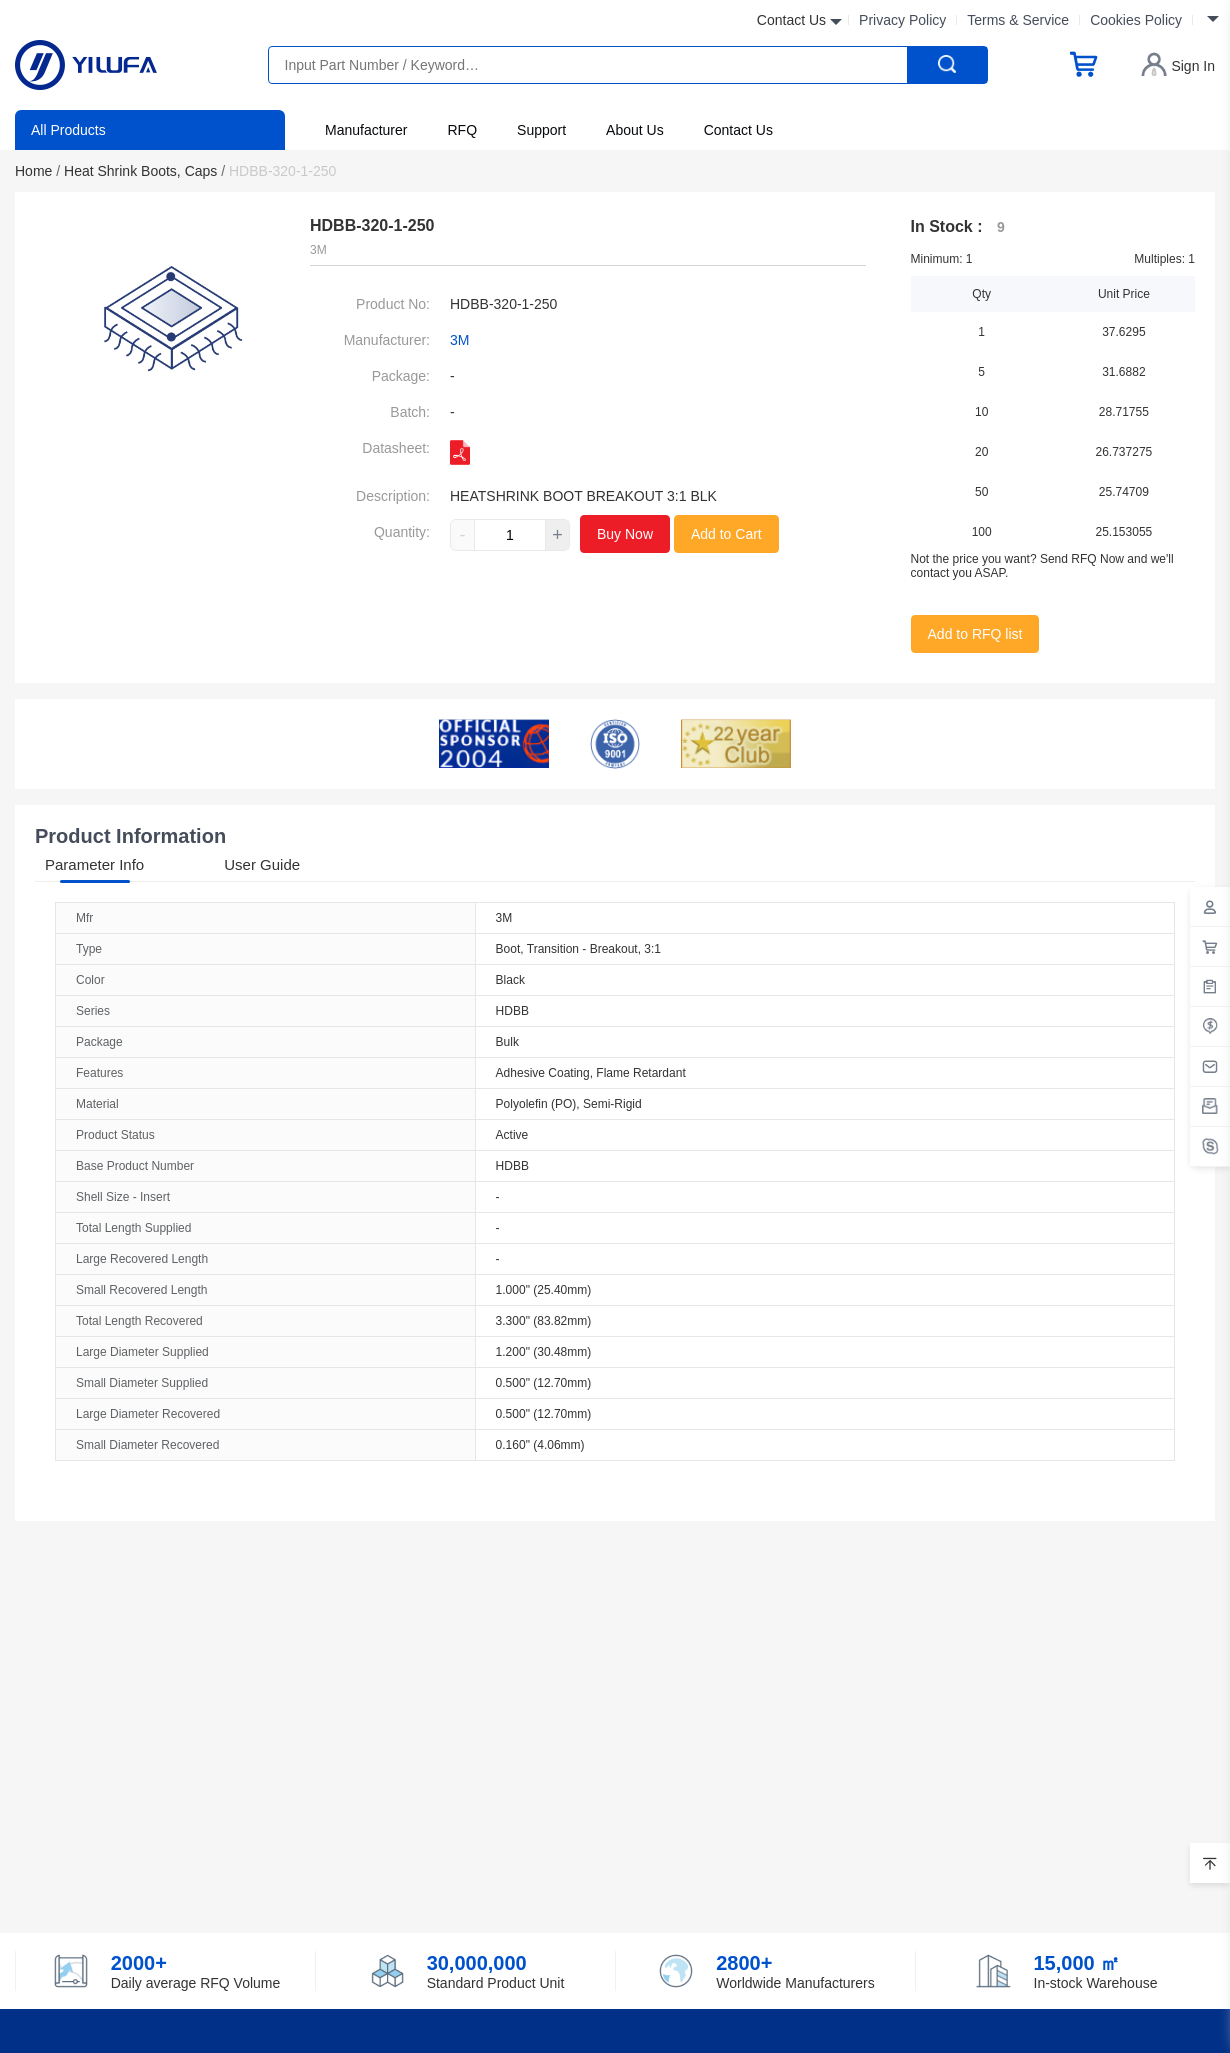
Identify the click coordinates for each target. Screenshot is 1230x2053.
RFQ (462, 130)
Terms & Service (1018, 20)
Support (541, 130)
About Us (635, 130)
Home (37, 171)
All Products (68, 130)
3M (459, 340)
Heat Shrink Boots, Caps (144, 171)
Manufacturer (366, 130)
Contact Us (738, 130)
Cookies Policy (1136, 20)
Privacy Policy (902, 20)
